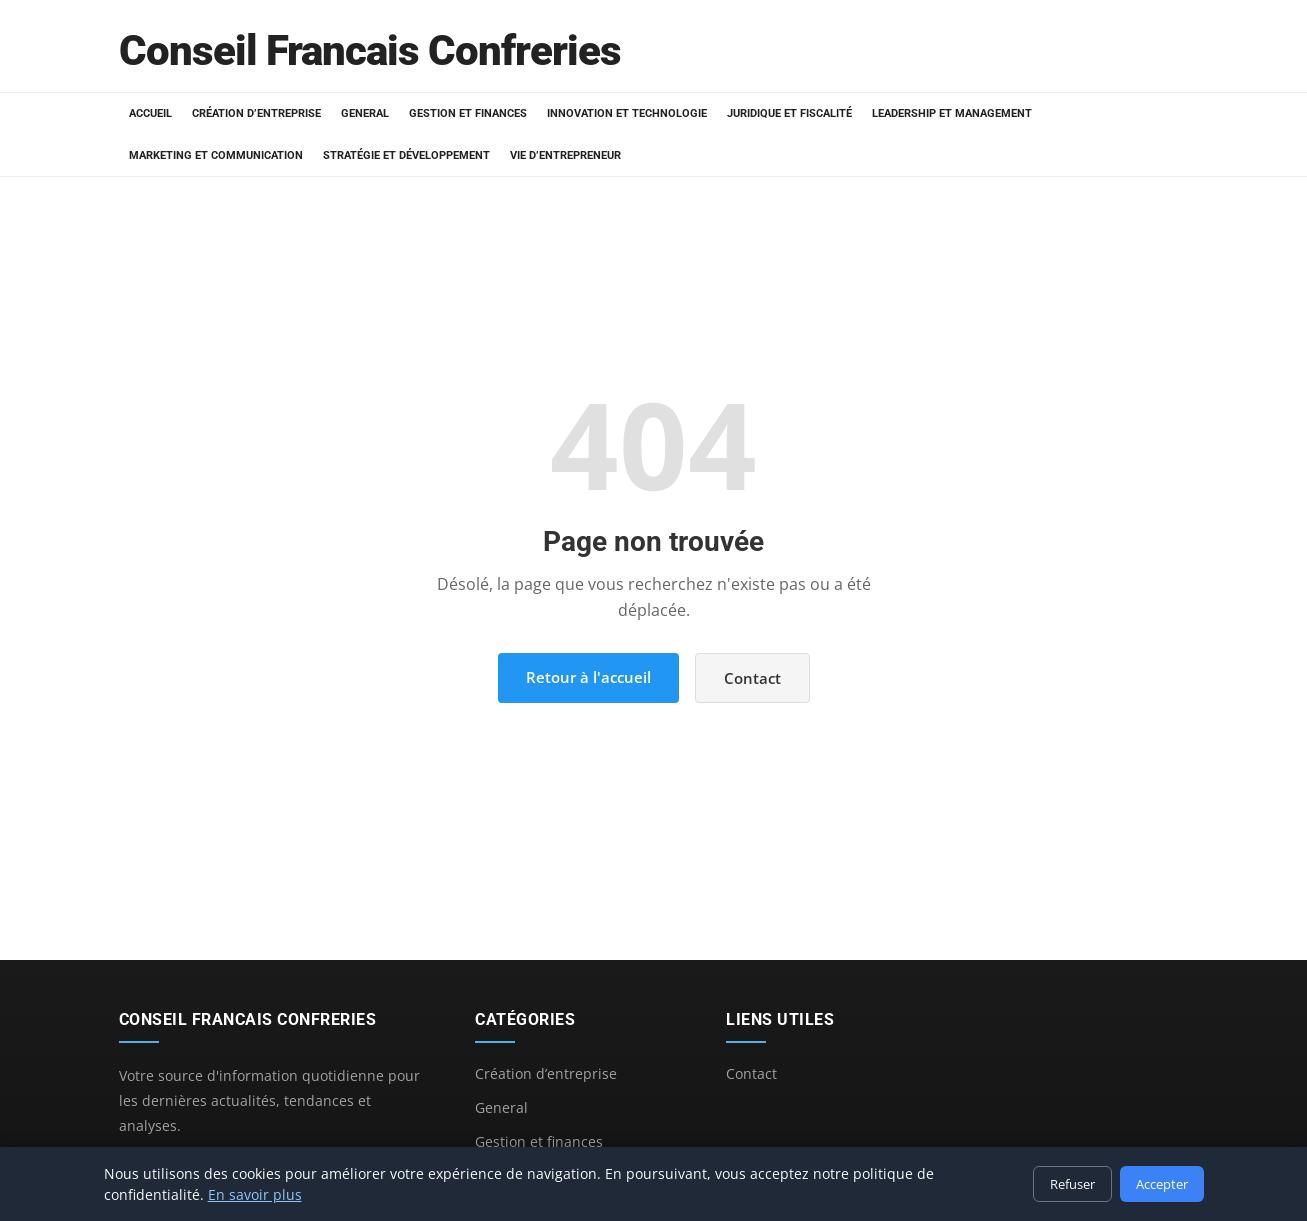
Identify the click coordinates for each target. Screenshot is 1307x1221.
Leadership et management (952, 113)
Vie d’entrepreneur (565, 155)
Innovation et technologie (627, 113)
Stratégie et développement (406, 155)
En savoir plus (255, 1194)
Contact (752, 678)
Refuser (1072, 1184)
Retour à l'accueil (588, 677)
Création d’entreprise (256, 113)
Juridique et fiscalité (789, 113)
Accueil (150, 113)
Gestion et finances (468, 113)
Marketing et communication (216, 155)
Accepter (1162, 1184)
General (365, 113)
